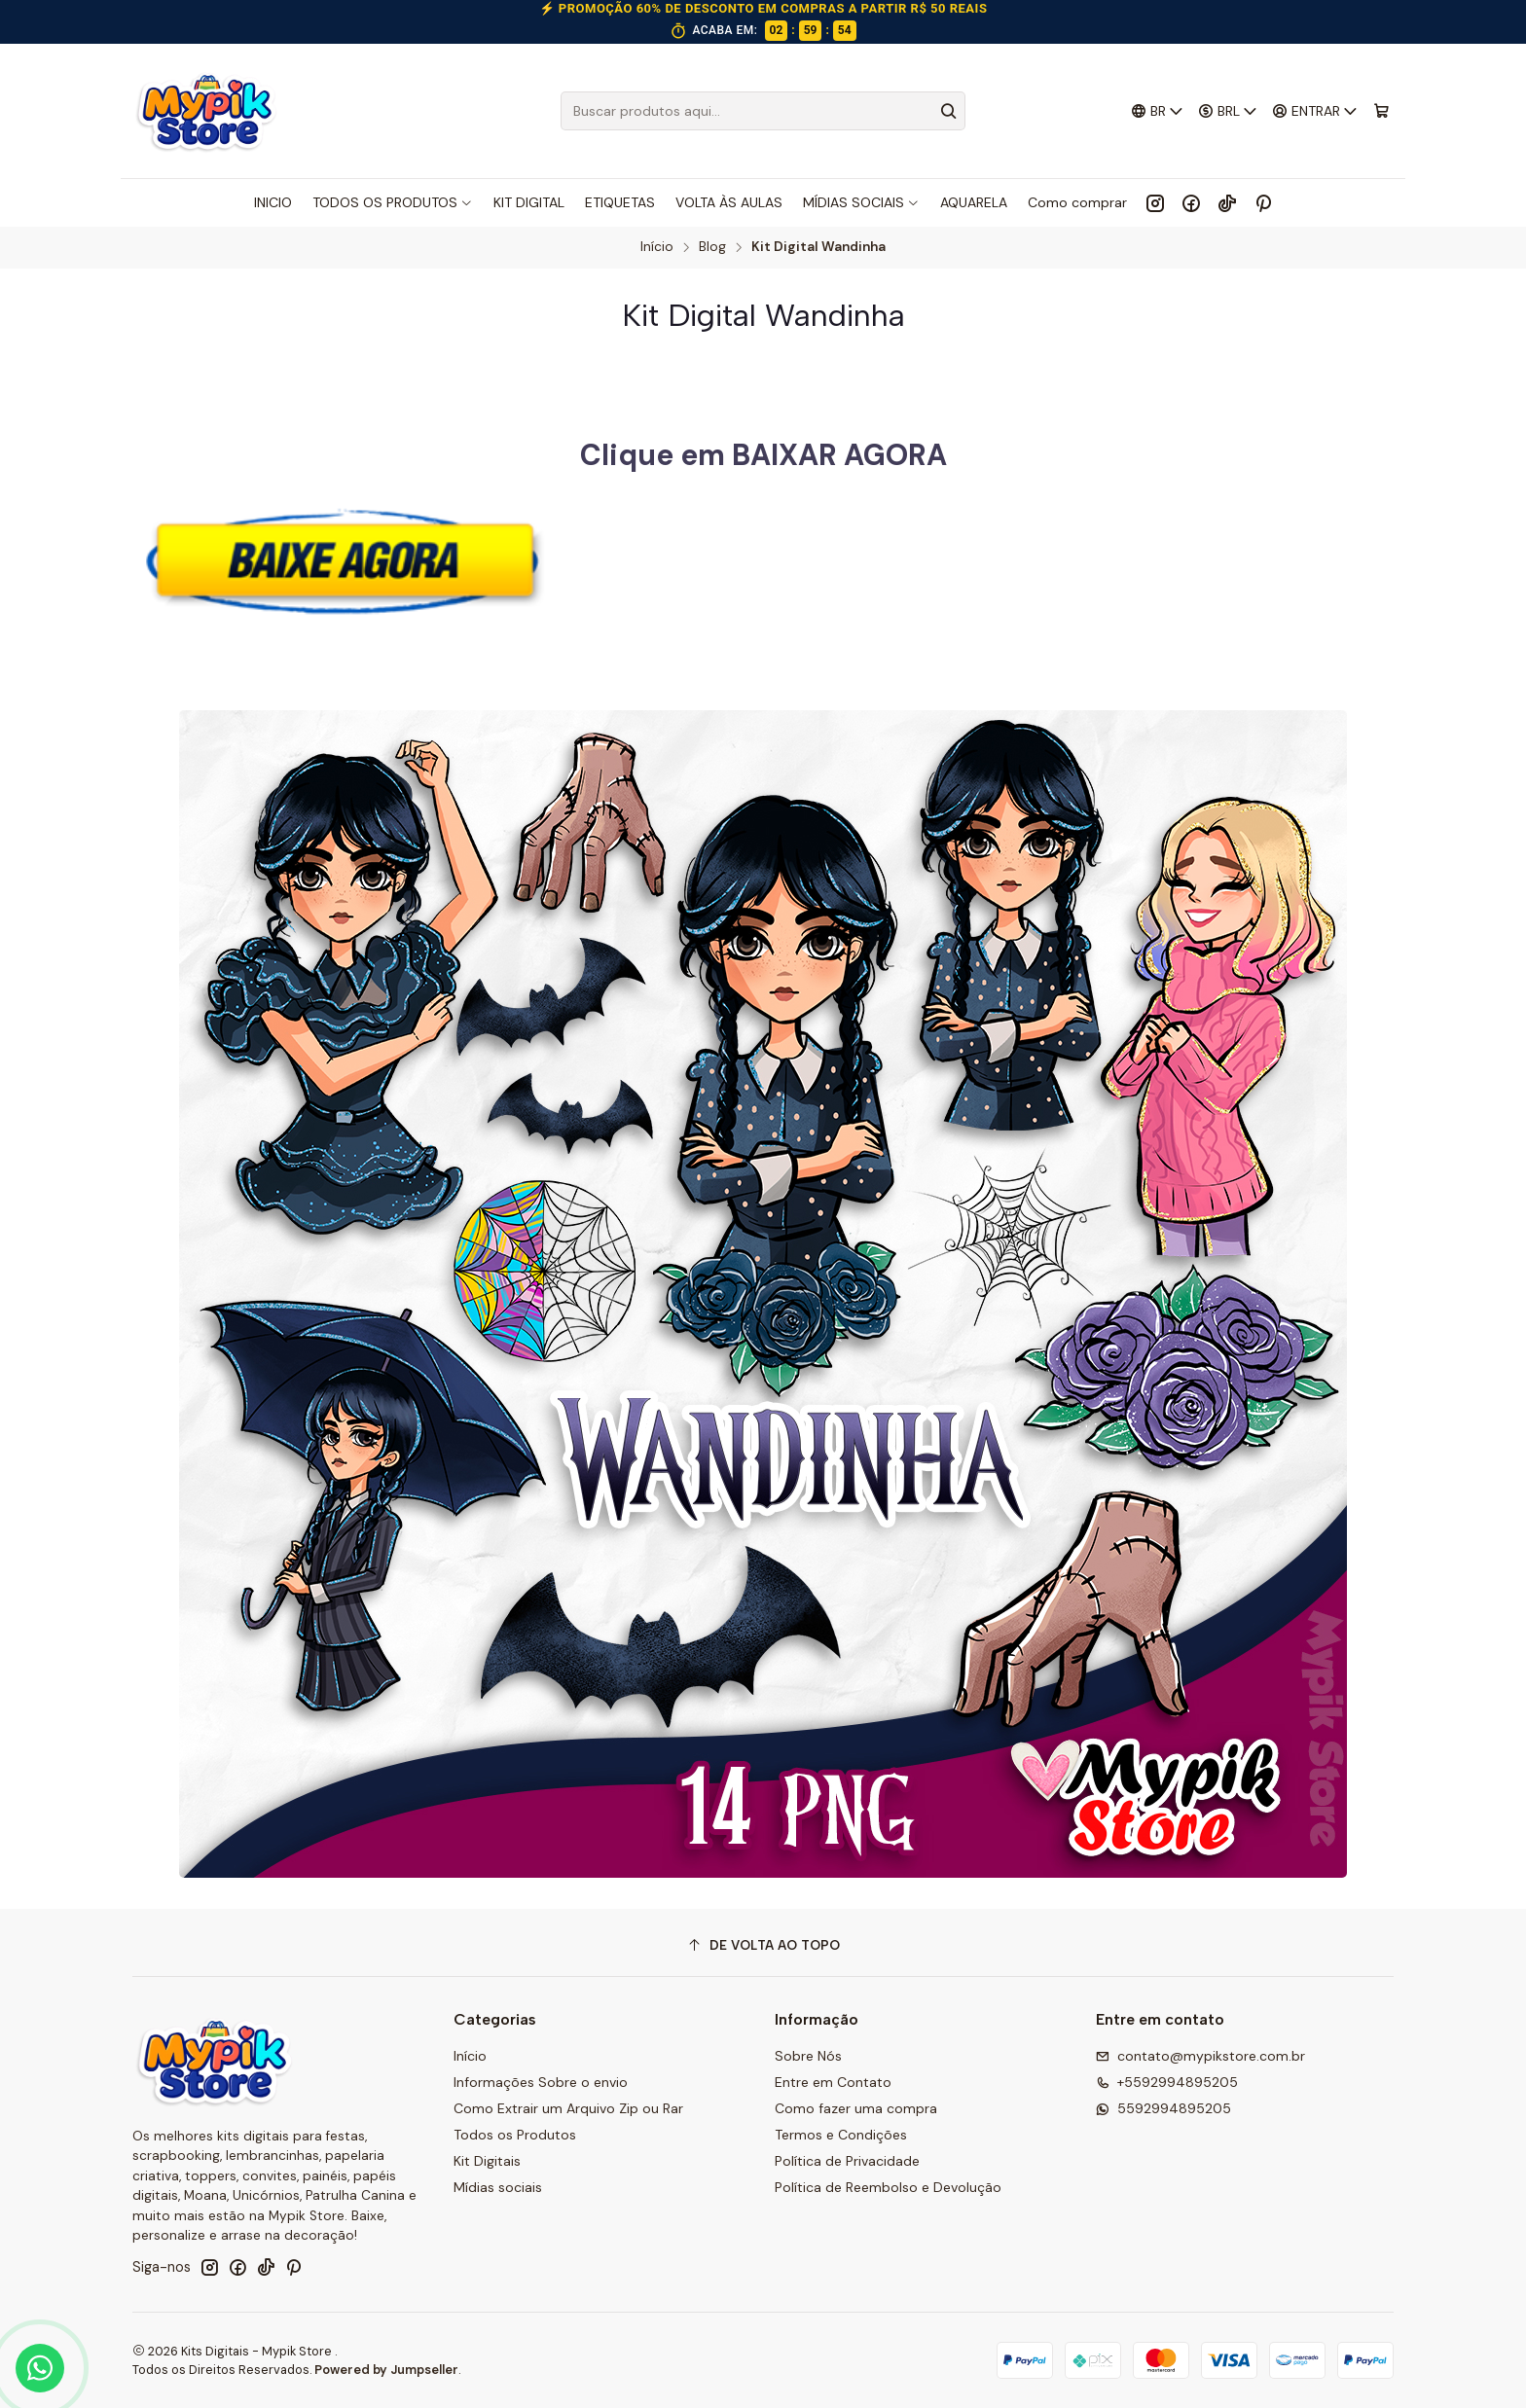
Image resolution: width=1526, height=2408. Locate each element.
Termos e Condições (841, 2134)
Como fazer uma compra (856, 2108)
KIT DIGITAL (528, 202)
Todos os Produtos (515, 2134)
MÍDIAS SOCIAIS (861, 202)
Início (656, 247)
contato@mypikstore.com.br (1200, 2056)
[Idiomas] (1157, 111)
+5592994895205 (1167, 2082)
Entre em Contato (833, 2082)
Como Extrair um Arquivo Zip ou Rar (568, 2108)
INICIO (273, 202)
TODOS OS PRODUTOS (392, 202)
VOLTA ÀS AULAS (728, 202)
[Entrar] (1315, 111)
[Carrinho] (1381, 111)
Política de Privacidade (847, 2161)
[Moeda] (1228, 111)
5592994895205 (1163, 2108)
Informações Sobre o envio (541, 2082)
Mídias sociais (498, 2187)
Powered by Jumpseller (386, 2369)
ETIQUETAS (620, 202)
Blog (712, 247)
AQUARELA (973, 202)
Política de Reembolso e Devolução (888, 2187)
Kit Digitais (487, 2161)
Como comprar (1077, 202)
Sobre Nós (808, 2056)
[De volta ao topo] (763, 1945)
